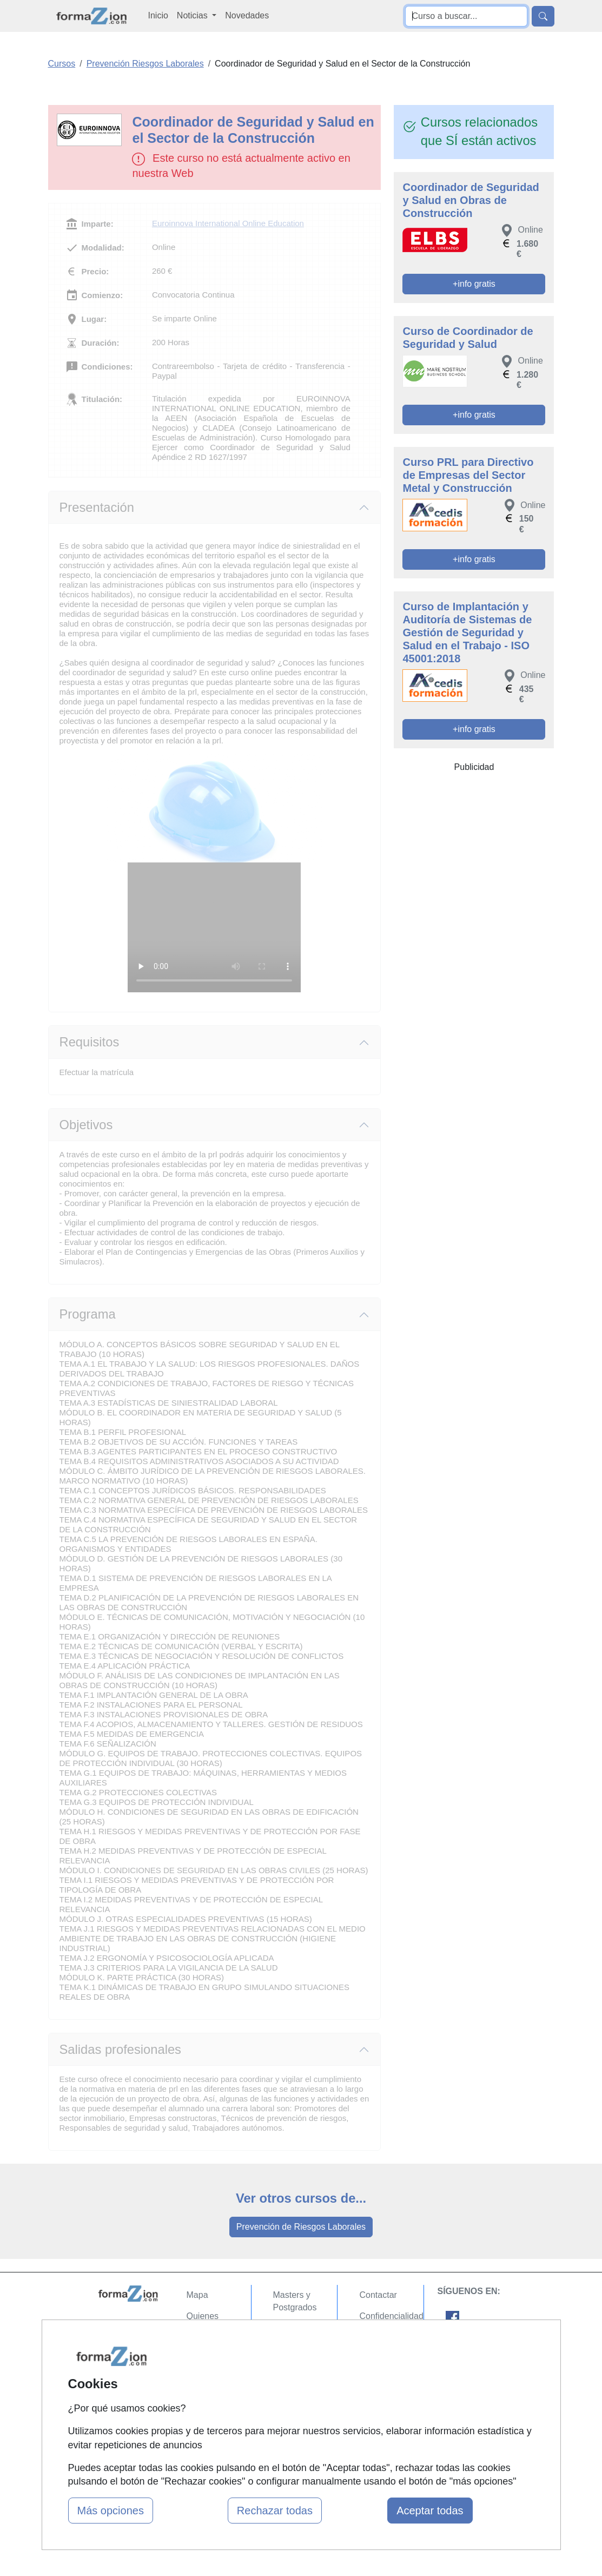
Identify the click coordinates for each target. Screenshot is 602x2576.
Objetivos (86, 1125)
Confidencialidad (391, 2316)
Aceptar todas (429, 2510)
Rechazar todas (275, 2510)
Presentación (96, 507)
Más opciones (110, 2510)
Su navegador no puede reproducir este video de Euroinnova (214, 927)
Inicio (158, 15)
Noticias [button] (193, 15)
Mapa (197, 2295)
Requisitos (89, 1042)
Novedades (247, 15)
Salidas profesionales (120, 2050)
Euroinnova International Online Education (228, 223)
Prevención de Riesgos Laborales (301, 2226)
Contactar (377, 2295)
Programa (87, 1314)
